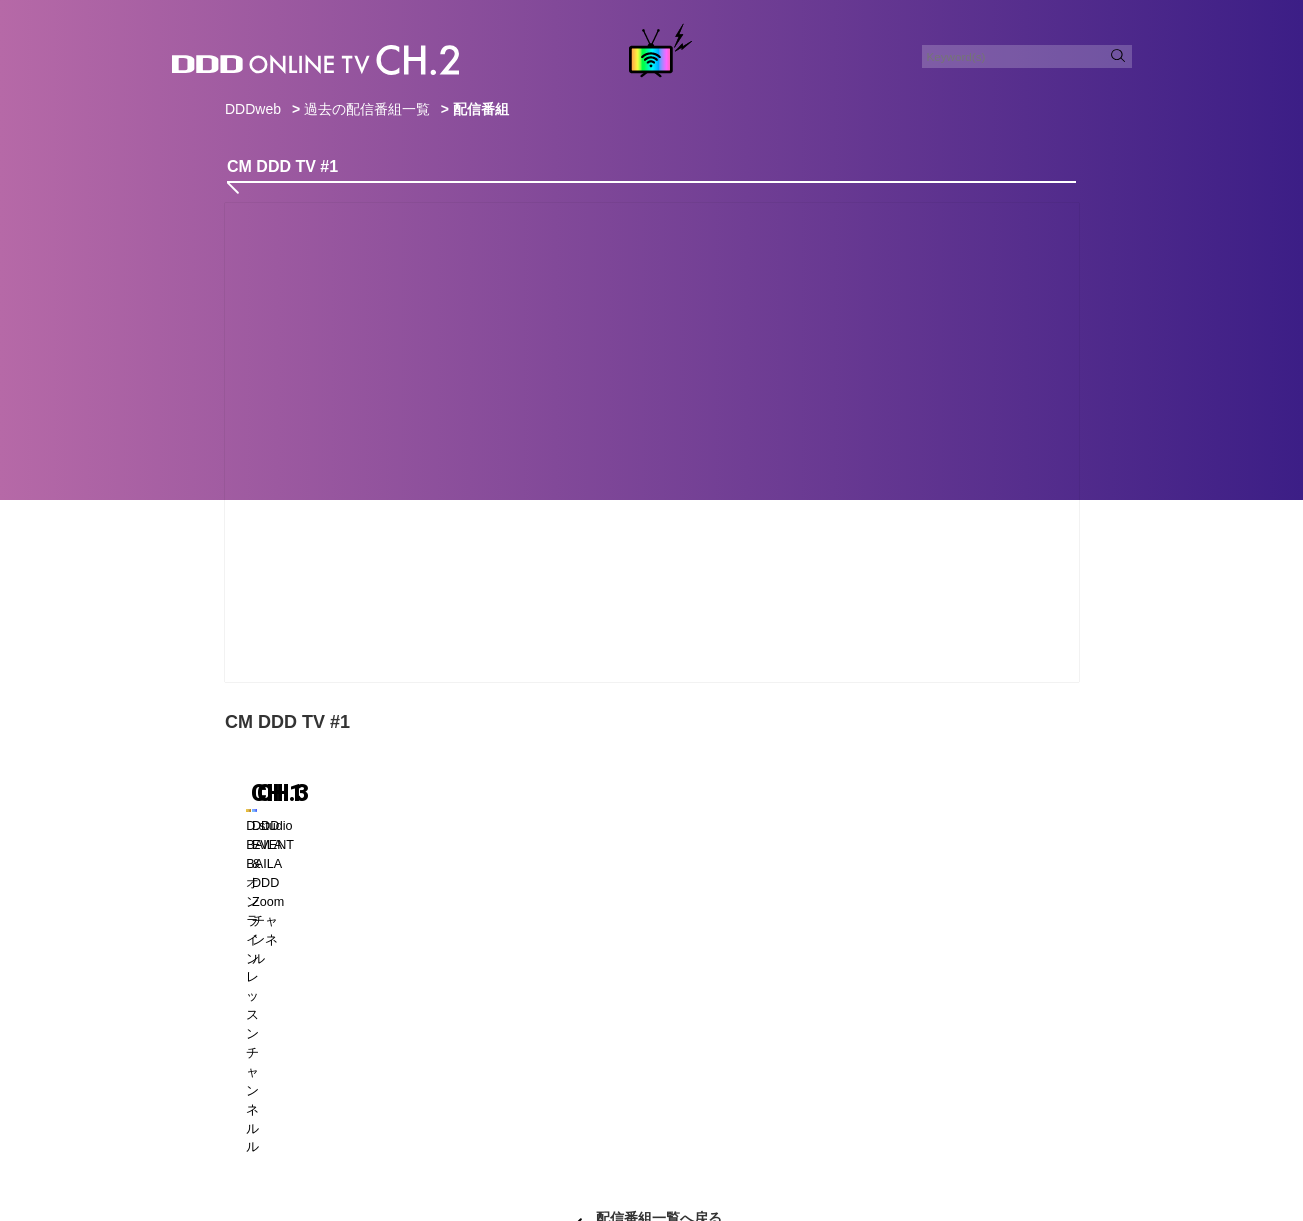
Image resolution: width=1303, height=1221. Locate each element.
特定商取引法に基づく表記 (579, 1160)
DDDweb (253, 109)
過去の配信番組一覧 (367, 109)
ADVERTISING (577, 1135)
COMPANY (818, 1135)
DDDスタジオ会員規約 (735, 1160)
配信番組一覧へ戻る (659, 1029)
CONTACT (484, 1135)
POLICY (664, 1135)
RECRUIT (737, 1135)
